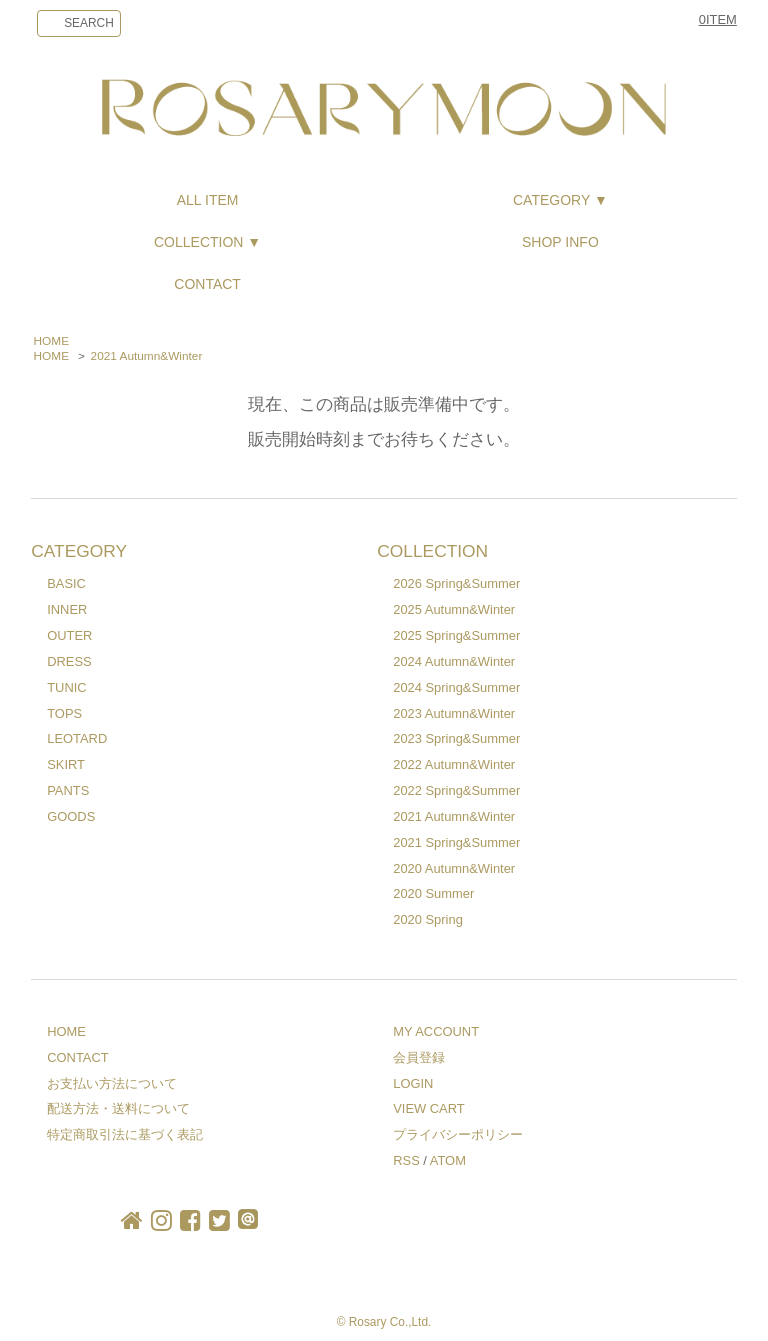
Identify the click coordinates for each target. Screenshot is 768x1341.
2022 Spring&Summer (456, 790)
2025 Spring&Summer (456, 635)
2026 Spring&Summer (456, 583)
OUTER (69, 635)
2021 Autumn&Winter (147, 356)
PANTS (68, 790)
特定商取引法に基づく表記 (125, 1134)
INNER (67, 609)
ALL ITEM (208, 200)
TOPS (64, 713)
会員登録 (419, 1057)
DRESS (69, 661)
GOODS (71, 816)
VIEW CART (428, 1108)
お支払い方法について (112, 1083)
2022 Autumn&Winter (454, 764)
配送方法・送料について (118, 1108)
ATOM (448, 1160)
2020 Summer (433, 893)
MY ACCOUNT (436, 1031)
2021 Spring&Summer (456, 842)
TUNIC (66, 687)
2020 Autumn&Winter (454, 868)
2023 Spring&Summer (456, 738)
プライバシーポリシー (458, 1134)
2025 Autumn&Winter (454, 609)
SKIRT (66, 764)
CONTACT (207, 284)
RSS (406, 1160)
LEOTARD (77, 738)
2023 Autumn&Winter (454, 713)
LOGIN (413, 1083)
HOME (52, 341)
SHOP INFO (560, 242)
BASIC (66, 583)
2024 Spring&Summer (456, 687)
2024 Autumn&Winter (454, 661)
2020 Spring (428, 919)
